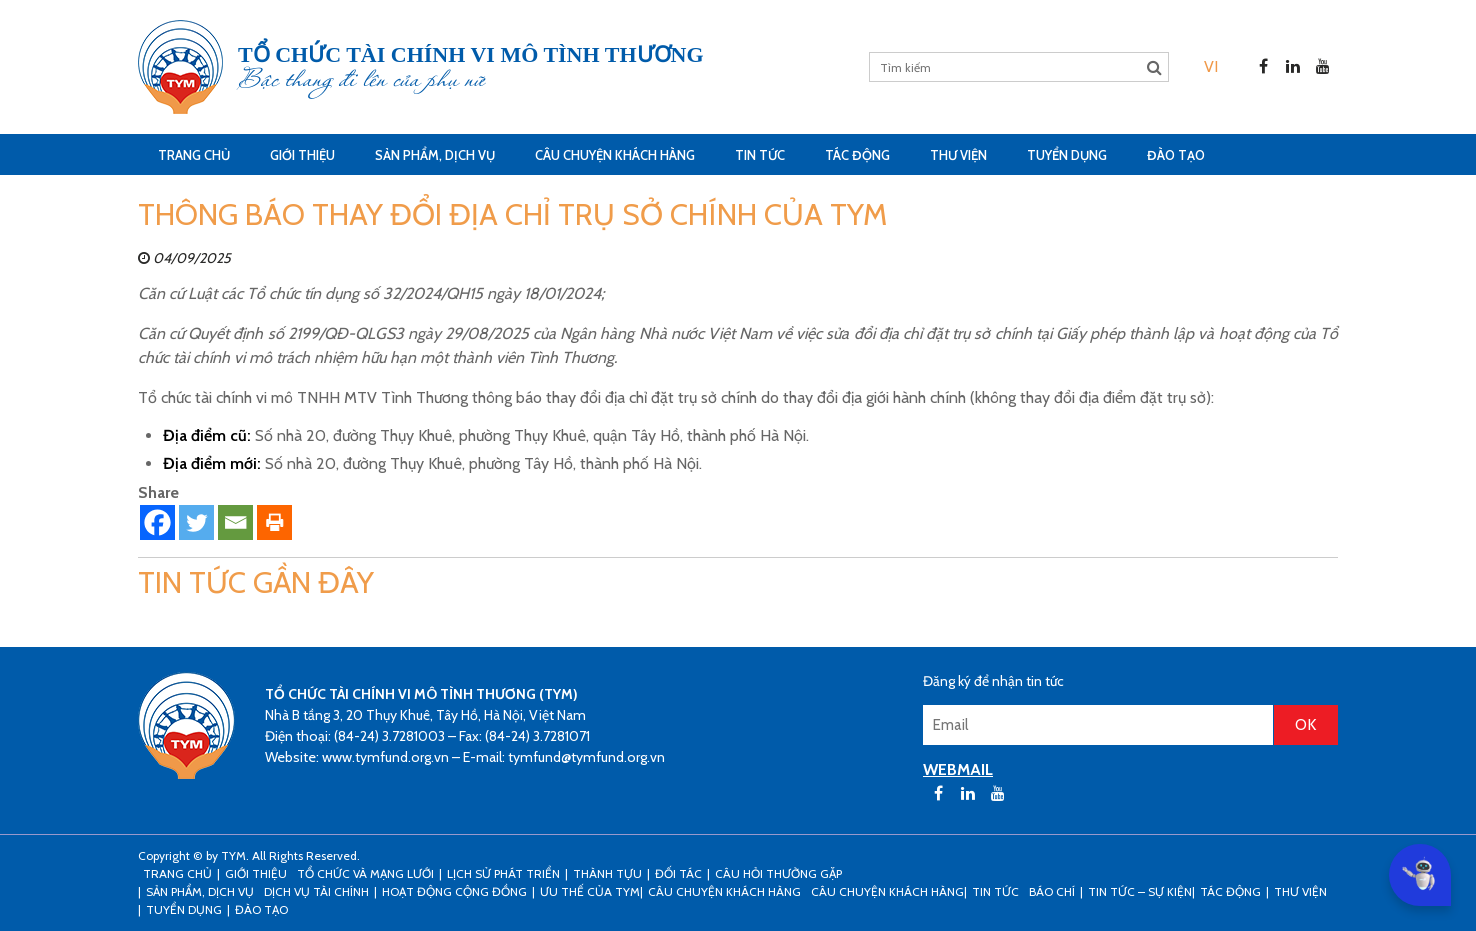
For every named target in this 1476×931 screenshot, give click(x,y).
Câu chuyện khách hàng (887, 891)
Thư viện (958, 155)
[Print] (274, 522)
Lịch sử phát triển (503, 873)
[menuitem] (1211, 66)
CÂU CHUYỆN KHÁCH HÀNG (615, 155)
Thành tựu (607, 873)
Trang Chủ (194, 155)
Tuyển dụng (1067, 155)
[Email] (235, 522)
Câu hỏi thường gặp (778, 873)
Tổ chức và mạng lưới (365, 873)
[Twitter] (196, 522)
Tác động (857, 155)
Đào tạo (1176, 155)
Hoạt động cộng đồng (454, 891)
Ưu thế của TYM (590, 891)
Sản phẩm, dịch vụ (435, 155)
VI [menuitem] (1211, 66)
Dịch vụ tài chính (316, 891)
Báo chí (1052, 891)
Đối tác (678, 873)
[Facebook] (157, 522)
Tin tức (760, 155)
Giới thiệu (302, 155)
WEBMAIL (958, 769)
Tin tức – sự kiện (1140, 891)
